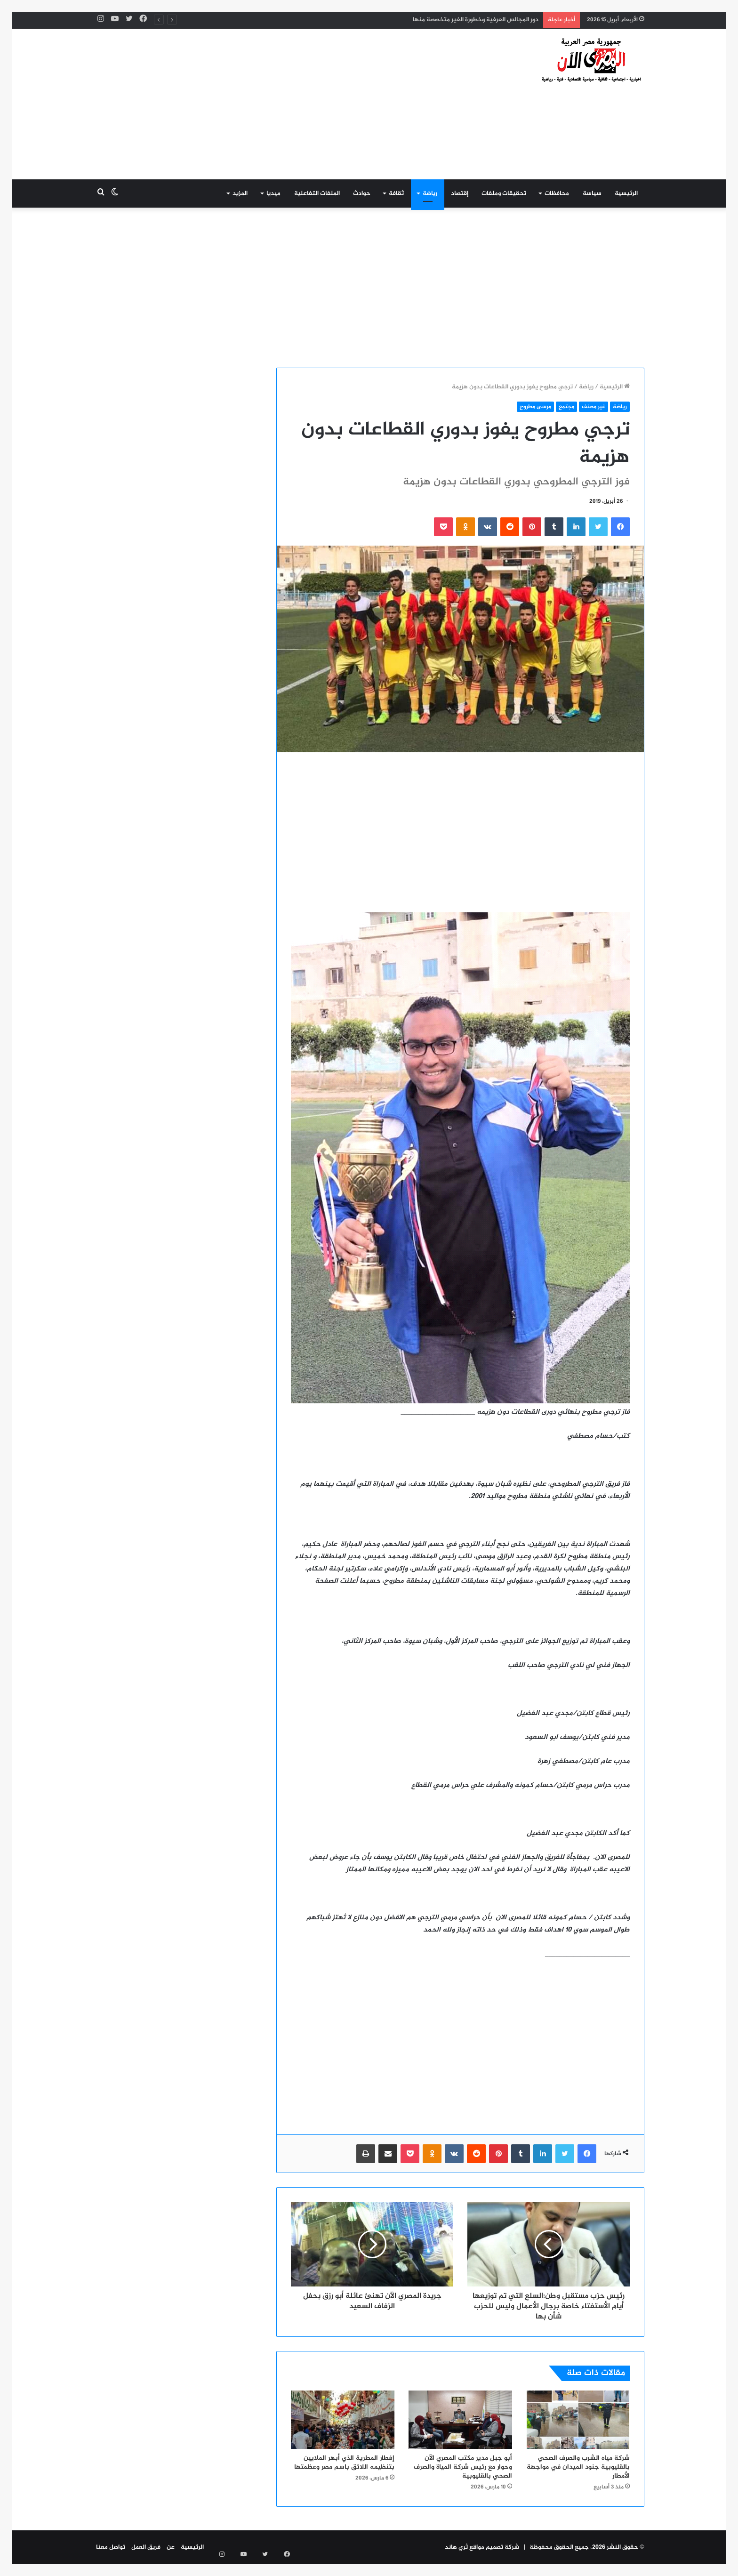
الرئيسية (626, 193)
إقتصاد (459, 193)
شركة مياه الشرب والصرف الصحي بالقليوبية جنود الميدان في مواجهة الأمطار (578, 2467)
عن (171, 2547)
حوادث (361, 193)
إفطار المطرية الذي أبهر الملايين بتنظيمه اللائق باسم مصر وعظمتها (344, 2462)
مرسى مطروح (535, 406)
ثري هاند (456, 2547)
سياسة (592, 193)
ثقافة (396, 193)
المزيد (240, 193)
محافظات (557, 193)
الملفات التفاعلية (317, 193)
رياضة (430, 193)
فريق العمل (145, 2547)
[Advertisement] (275, 104)
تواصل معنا (110, 2547)
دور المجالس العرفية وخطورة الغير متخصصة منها (475, 20)
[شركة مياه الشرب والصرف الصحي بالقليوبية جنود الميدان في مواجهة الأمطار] (578, 2420)
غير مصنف (593, 406)
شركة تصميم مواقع (495, 2547)
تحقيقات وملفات (503, 193)
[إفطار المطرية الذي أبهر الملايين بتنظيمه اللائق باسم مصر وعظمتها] (342, 2420)
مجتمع (566, 406)
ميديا (273, 193)
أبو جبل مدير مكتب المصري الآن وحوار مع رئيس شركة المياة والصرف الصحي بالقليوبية (463, 2467)
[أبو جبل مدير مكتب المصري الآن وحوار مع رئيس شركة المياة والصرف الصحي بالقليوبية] (460, 2420)
